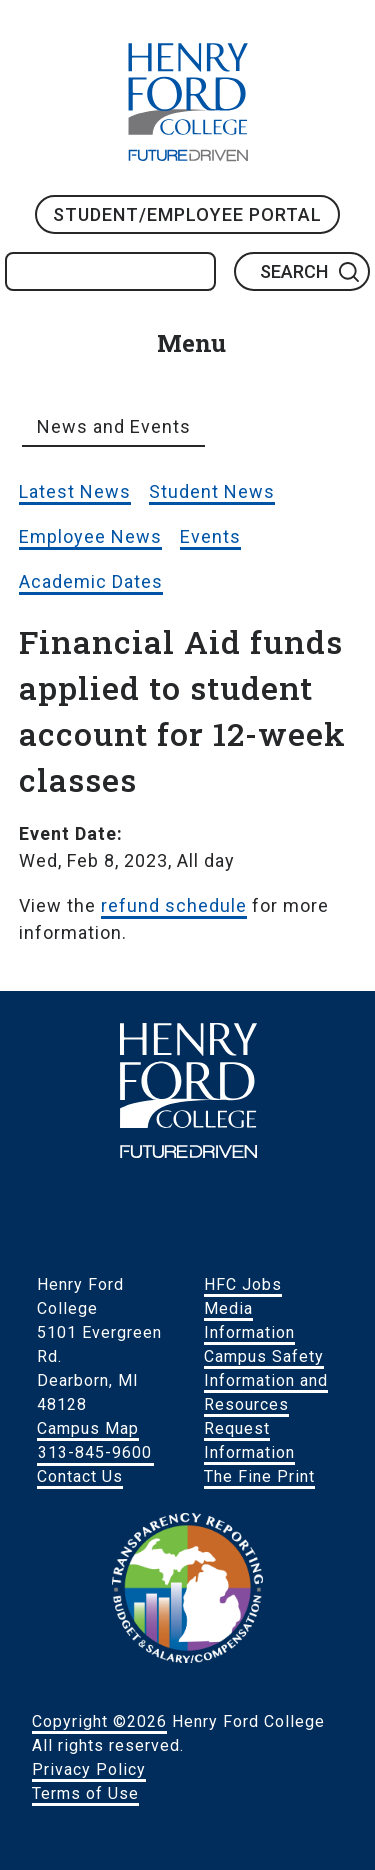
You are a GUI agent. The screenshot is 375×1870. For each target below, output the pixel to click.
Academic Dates (91, 581)
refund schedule (174, 905)
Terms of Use (85, 1793)
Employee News (90, 536)
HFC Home (188, 102)
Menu (191, 343)
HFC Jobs (243, 1284)
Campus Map (88, 1428)
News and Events (114, 426)
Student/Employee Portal (187, 214)
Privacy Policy (89, 1769)
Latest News (75, 491)
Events (210, 536)
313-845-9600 (95, 1452)
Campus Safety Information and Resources (266, 1380)
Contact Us (80, 1476)
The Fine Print (259, 1476)
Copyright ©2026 (99, 1721)
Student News (212, 491)
